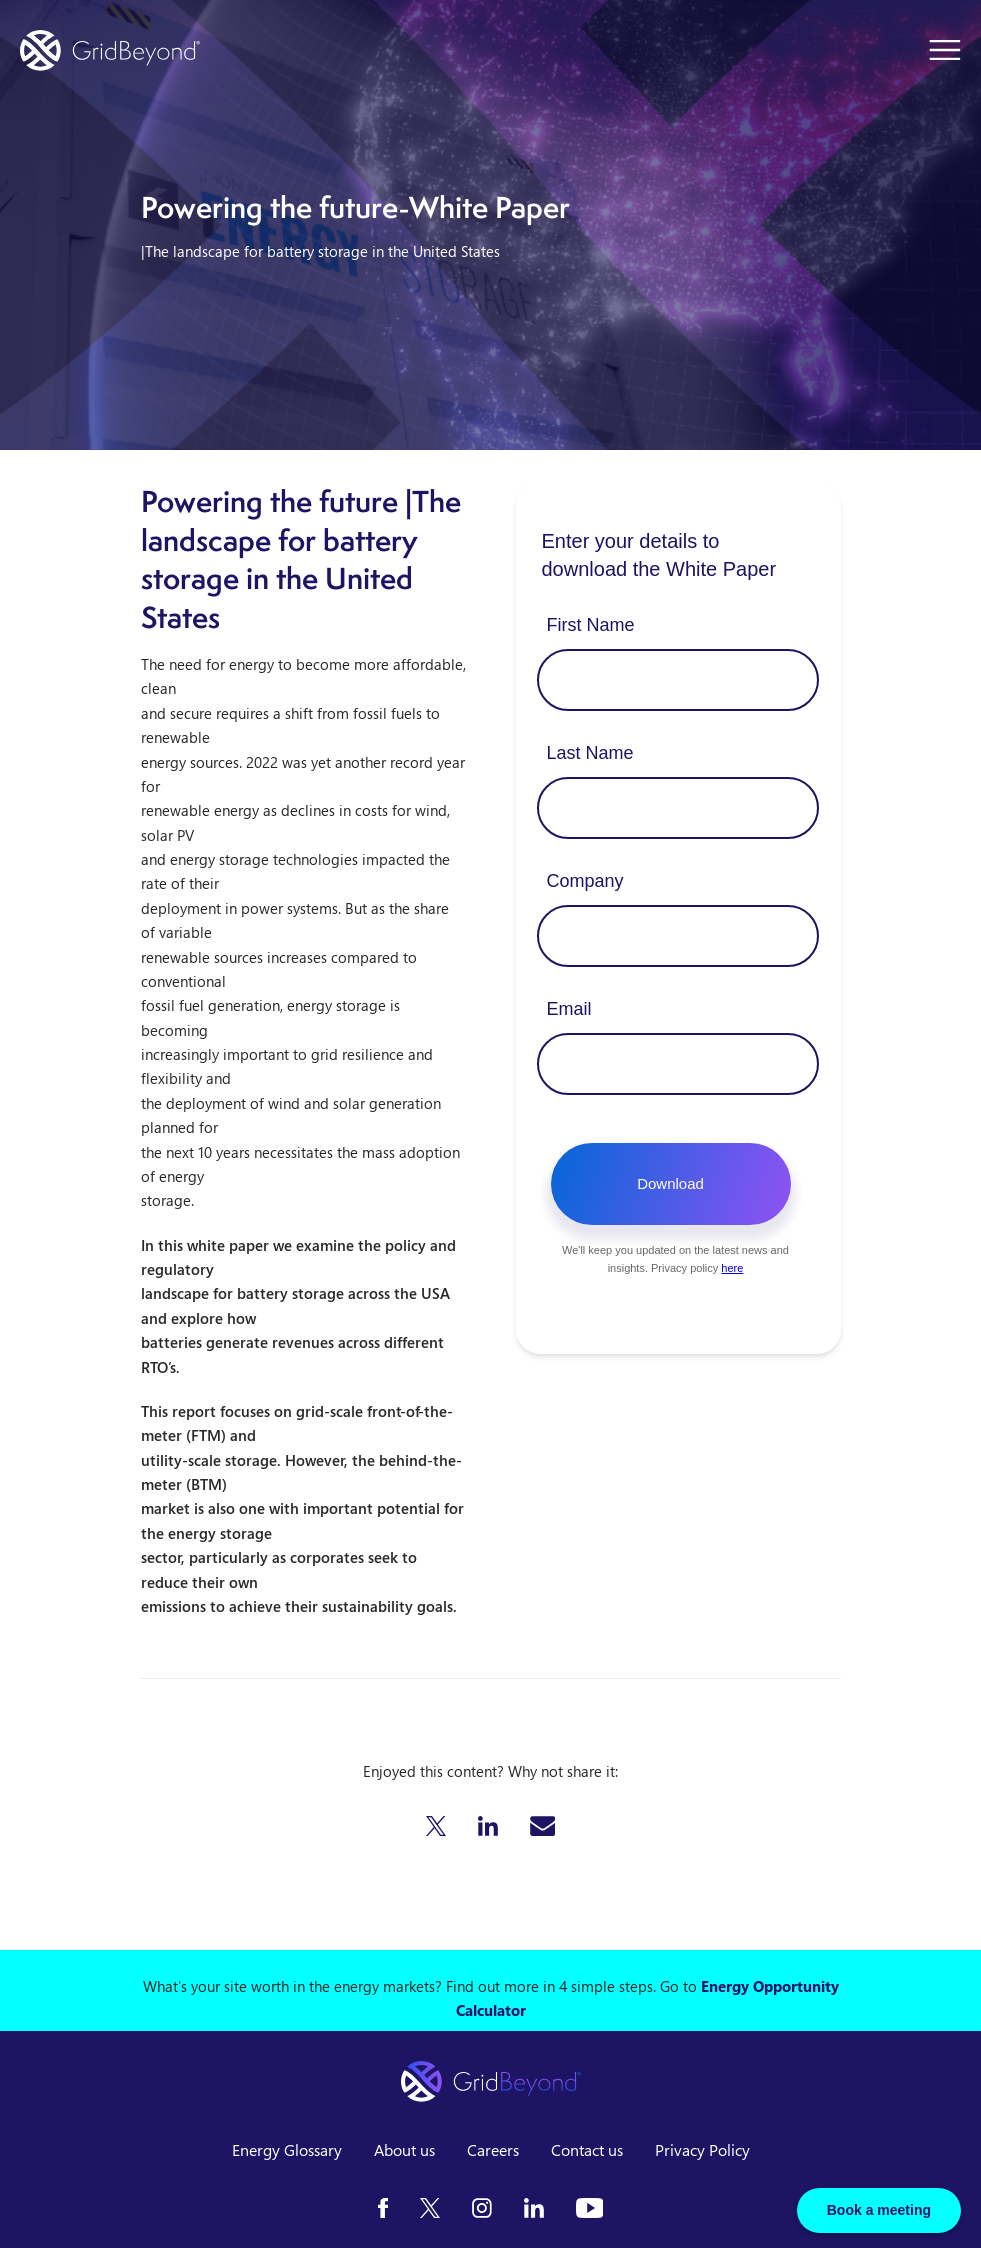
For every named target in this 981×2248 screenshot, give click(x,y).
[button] (436, 1826)
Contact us (587, 2150)
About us (404, 2150)
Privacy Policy (702, 2150)
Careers (493, 2150)
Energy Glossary (287, 2150)
